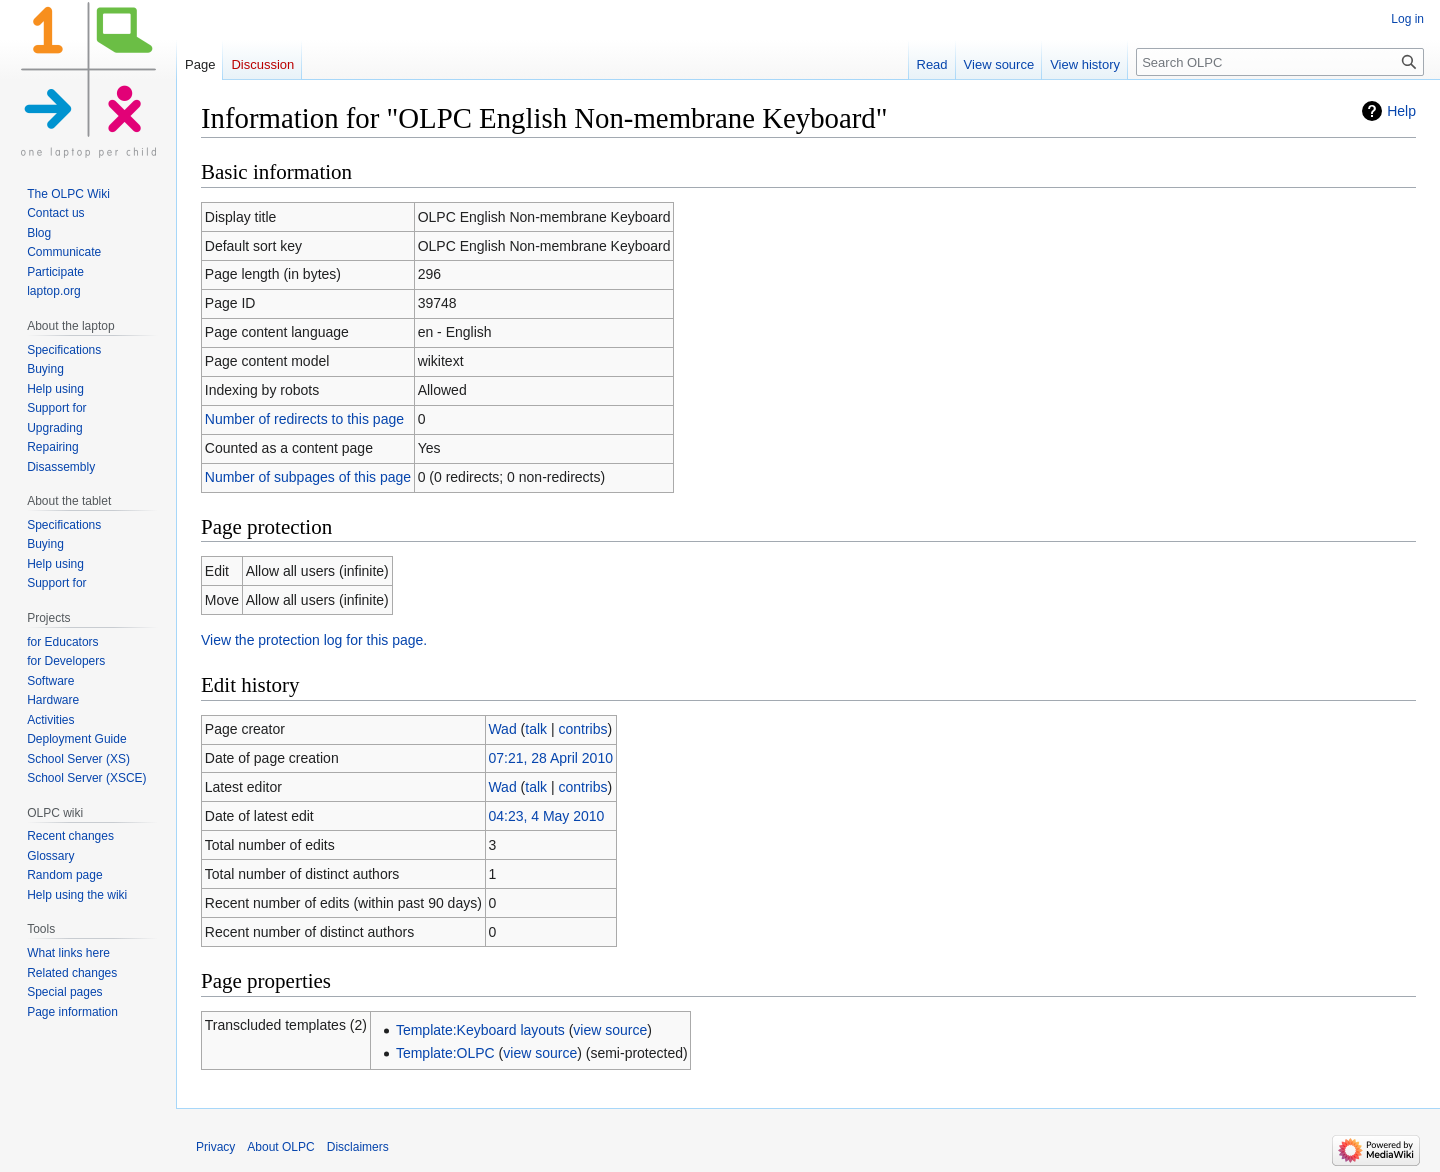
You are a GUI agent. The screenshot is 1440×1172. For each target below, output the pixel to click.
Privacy (215, 1147)
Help (1401, 111)
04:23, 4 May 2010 (546, 816)
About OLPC (280, 1147)
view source (610, 1030)
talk (536, 729)
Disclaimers (358, 1147)
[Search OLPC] (1280, 62)
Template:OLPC (445, 1053)
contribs (582, 729)
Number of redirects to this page (304, 419)
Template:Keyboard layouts (480, 1030)
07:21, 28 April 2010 (550, 758)
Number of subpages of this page (308, 477)
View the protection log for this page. (314, 640)
